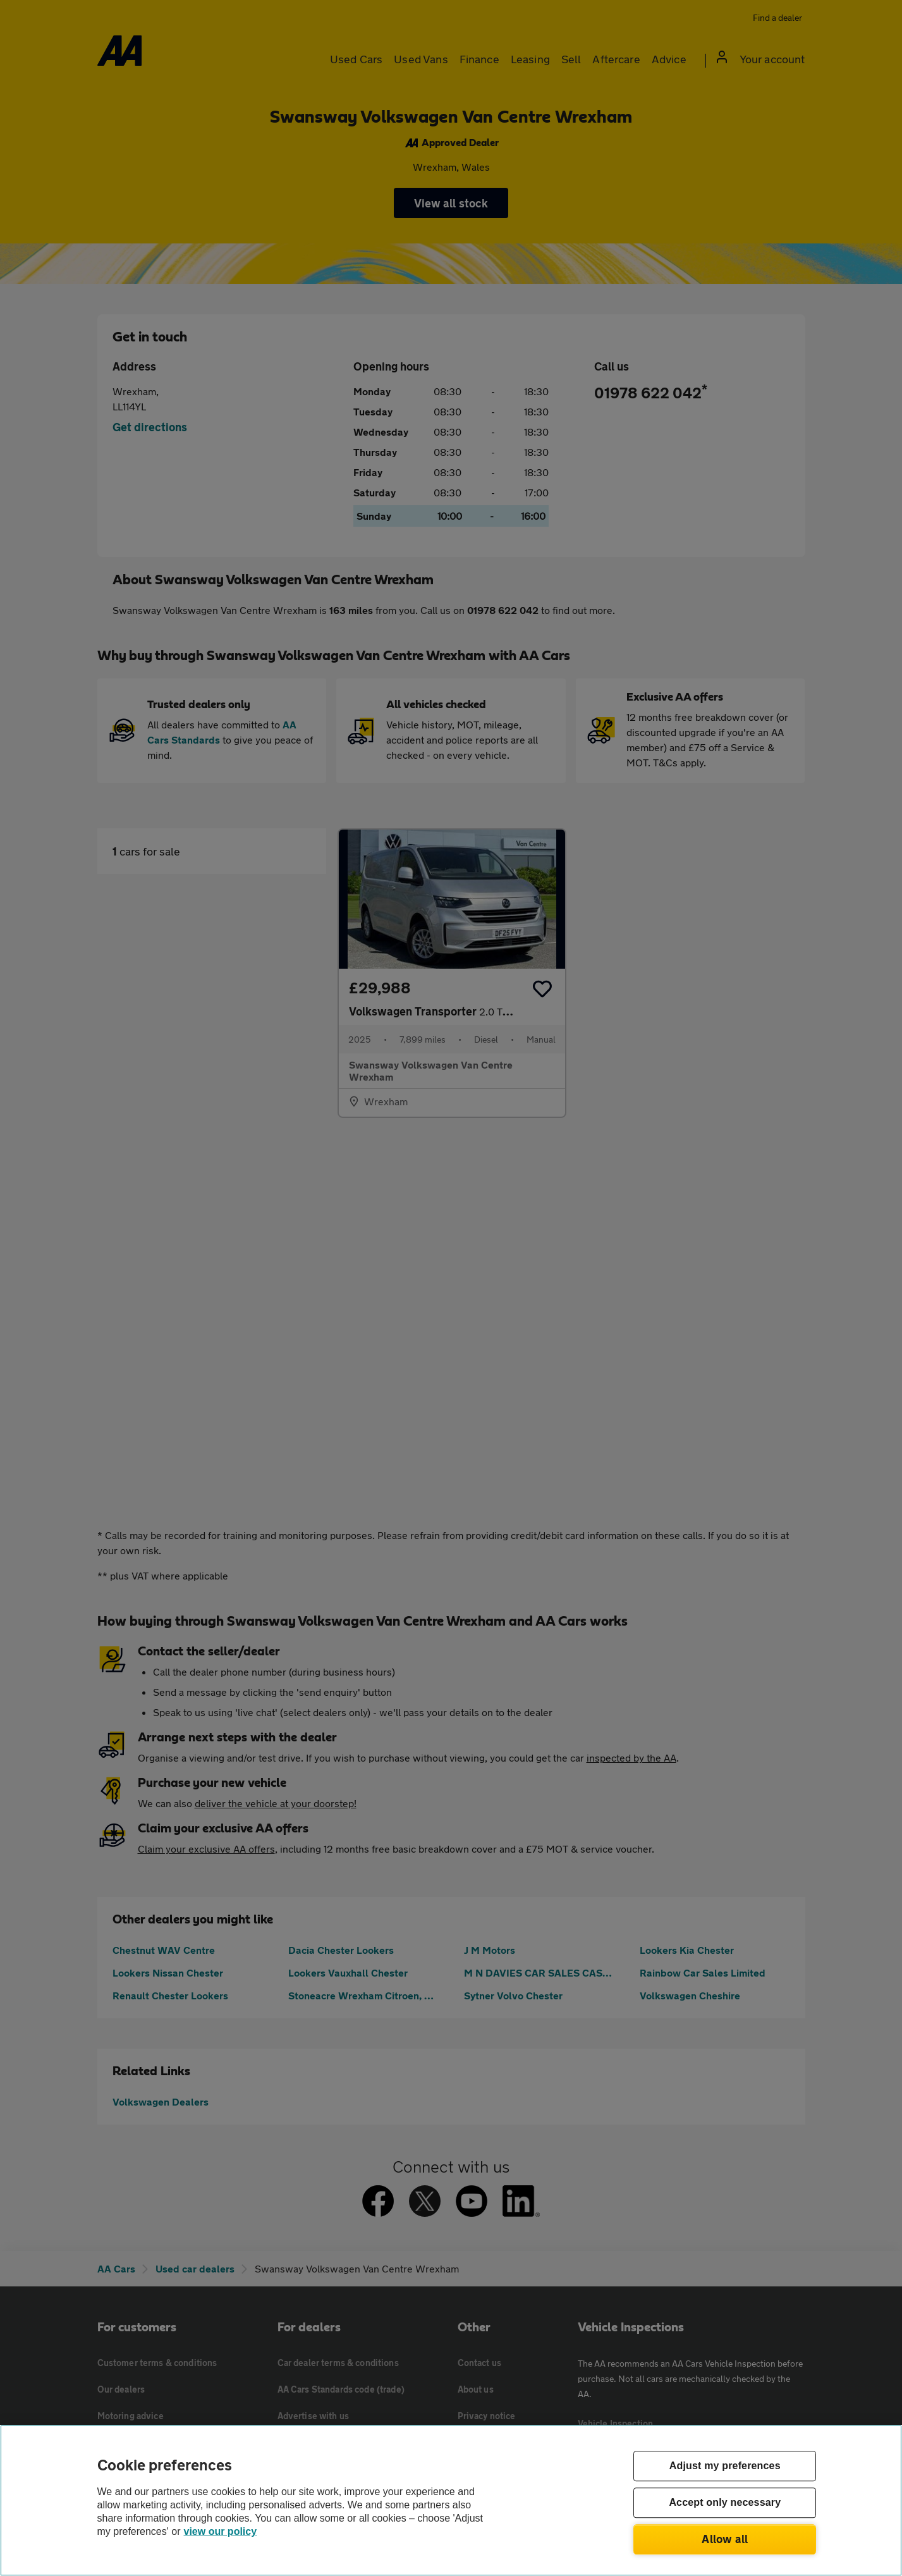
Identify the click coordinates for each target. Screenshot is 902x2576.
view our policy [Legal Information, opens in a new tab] (220, 2531)
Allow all (725, 2539)
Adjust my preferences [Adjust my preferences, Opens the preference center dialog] (725, 2466)
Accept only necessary (725, 2503)
